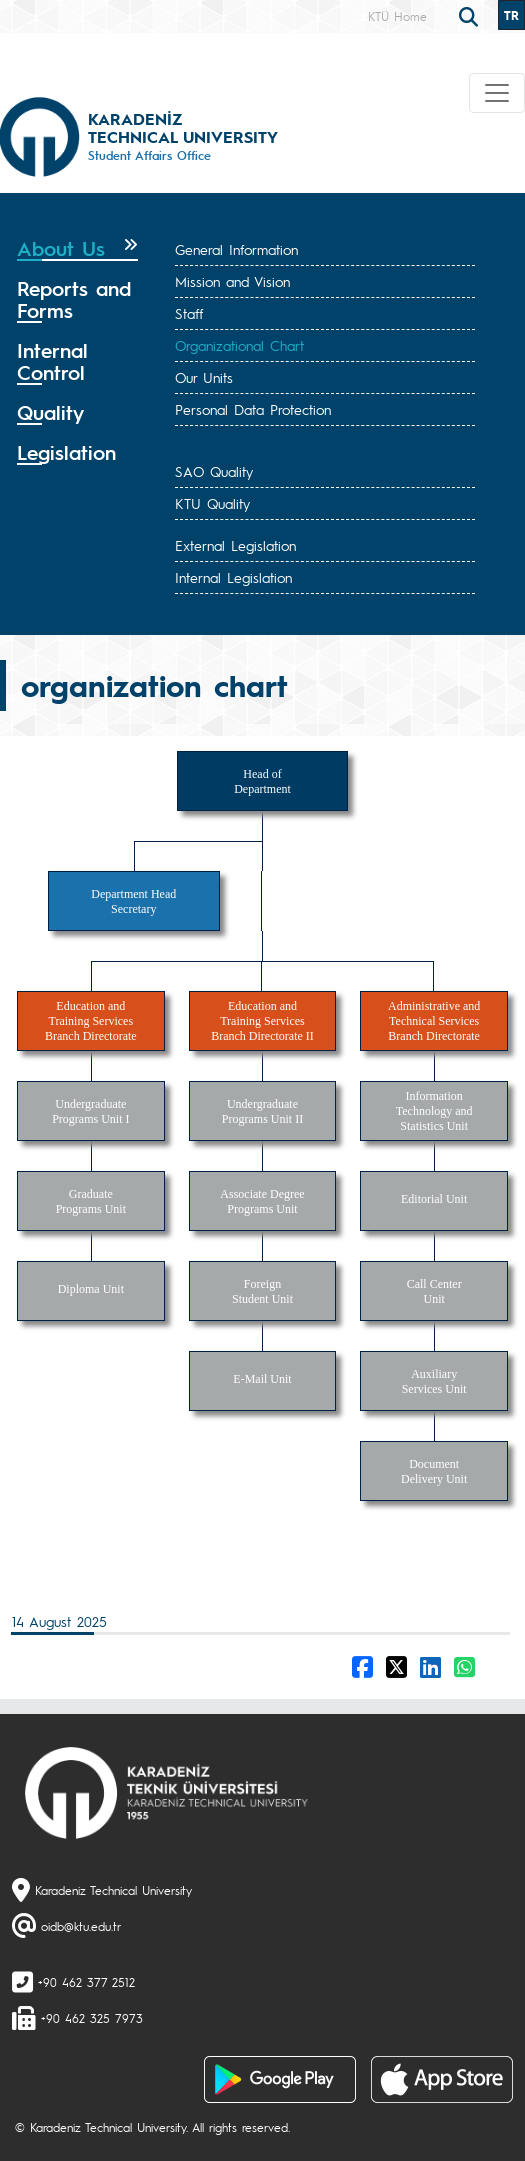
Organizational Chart (239, 345)
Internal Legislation (233, 577)
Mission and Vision (232, 281)
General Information (236, 249)
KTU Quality (212, 503)
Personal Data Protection (253, 409)
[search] (471, 15)
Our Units (204, 377)
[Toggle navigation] (497, 93)
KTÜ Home (397, 16)
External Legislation (235, 545)
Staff (189, 313)
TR (511, 15)
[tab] (77, 249)
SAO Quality (214, 471)
